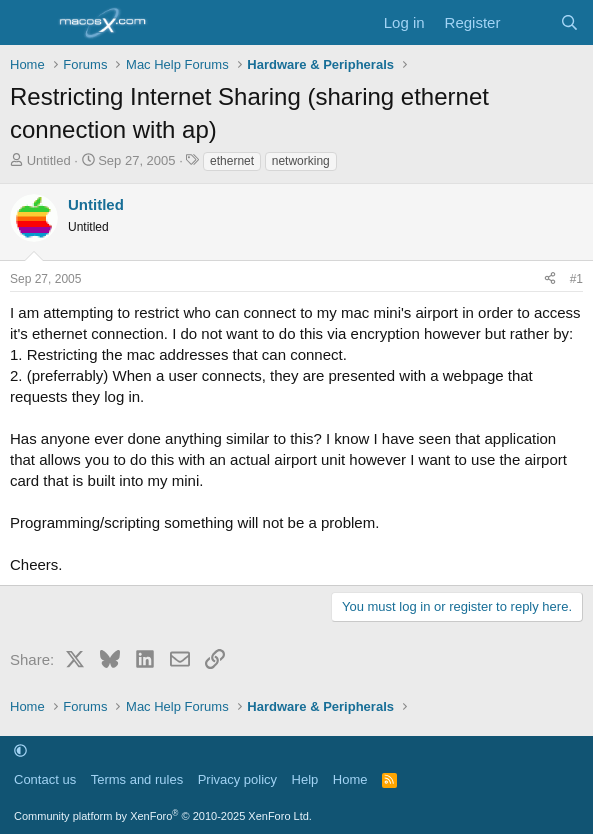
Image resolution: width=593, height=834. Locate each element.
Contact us (45, 779)
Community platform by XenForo (163, 816)
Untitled (49, 160)
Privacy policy (237, 779)
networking (301, 161)
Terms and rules (137, 779)
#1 (576, 279)
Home (350, 779)
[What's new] (529, 22)
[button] (20, 750)
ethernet (232, 161)
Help (305, 779)
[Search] (569, 22)
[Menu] (27, 23)
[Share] (550, 279)
